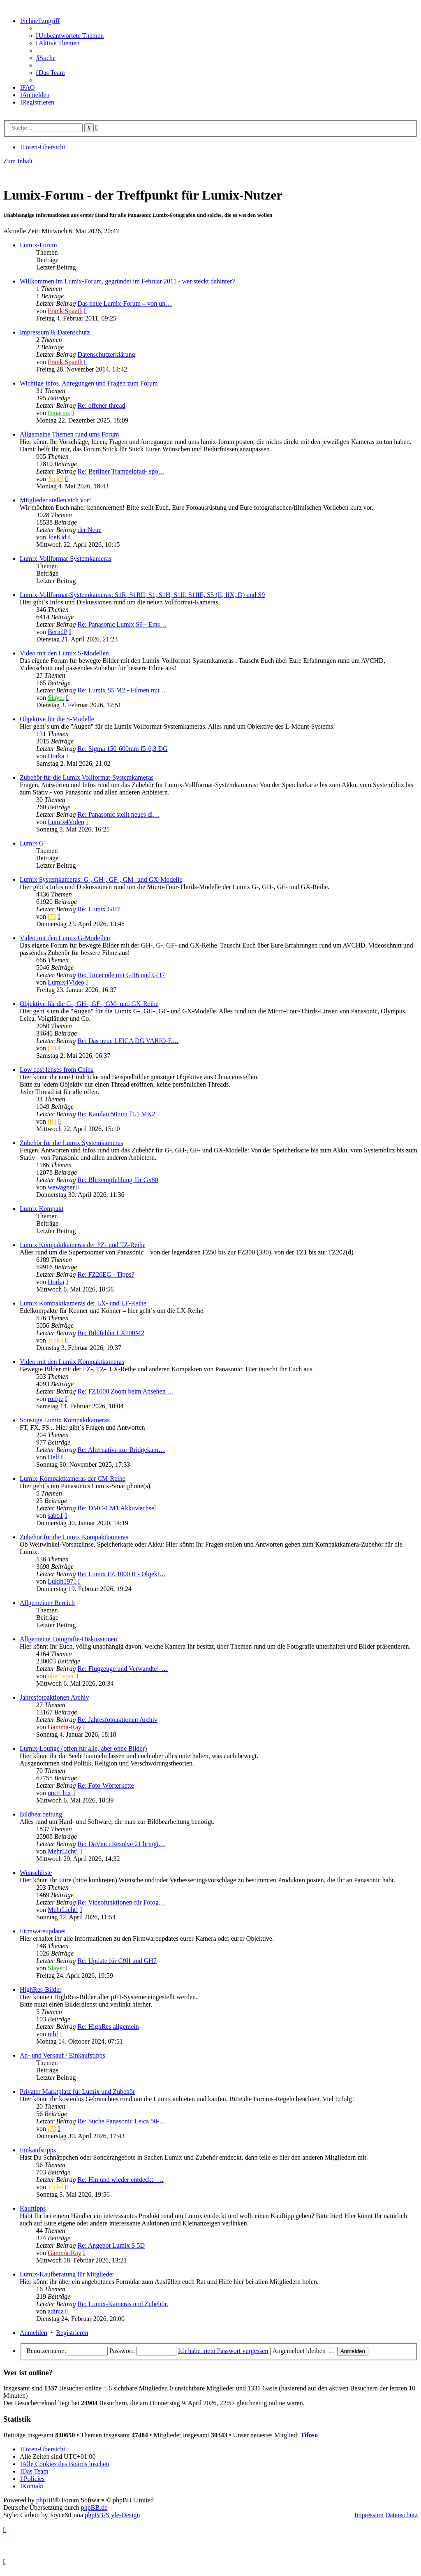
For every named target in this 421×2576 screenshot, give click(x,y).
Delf (53, 1457)
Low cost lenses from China (57, 1069)
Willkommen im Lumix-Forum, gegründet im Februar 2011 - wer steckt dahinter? (127, 281)
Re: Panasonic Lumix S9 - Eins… (121, 624)
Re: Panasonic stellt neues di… (118, 814)
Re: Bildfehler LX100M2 (110, 1332)
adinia (56, 2311)
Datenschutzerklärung (106, 354)
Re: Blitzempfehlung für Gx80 (117, 1179)
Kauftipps (33, 2208)
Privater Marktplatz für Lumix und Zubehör (77, 2091)
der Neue (89, 529)
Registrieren (72, 2332)
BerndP (57, 631)
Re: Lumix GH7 (98, 909)
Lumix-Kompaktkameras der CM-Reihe (72, 1478)
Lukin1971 (62, 1581)
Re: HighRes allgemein (108, 2026)
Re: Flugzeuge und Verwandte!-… (122, 1668)
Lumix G (32, 843)
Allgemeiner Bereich (47, 1602)
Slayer (56, 697)
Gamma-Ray (64, 1727)
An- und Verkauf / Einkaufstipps (62, 2055)
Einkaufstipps (38, 2149)
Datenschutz (401, 2514)
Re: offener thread (101, 405)
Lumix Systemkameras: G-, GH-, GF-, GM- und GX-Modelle (101, 879)
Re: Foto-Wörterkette (105, 1785)
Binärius (59, 412)
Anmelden (33, 2332)
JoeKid (57, 537)
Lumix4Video (66, 821)
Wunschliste (36, 1872)
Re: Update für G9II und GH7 (116, 1960)
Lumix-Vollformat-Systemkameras (65, 558)
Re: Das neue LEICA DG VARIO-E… (127, 1040)
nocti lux (59, 1792)
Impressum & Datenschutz (55, 332)
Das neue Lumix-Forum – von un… (124, 303)
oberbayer (61, 1675)
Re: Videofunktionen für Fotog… (121, 1902)
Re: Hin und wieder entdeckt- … (120, 2179)
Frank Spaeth (65, 310)
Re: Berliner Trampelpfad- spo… (120, 471)
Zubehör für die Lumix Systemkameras (71, 1142)
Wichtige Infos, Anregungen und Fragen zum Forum (89, 383)
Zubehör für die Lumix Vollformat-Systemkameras (87, 777)
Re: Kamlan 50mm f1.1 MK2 (116, 1113)
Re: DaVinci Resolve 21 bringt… (121, 1843)
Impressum (369, 2514)
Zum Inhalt (18, 161)
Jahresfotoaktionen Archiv (54, 1697)
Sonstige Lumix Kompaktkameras (65, 1420)
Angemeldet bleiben (303, 2350)
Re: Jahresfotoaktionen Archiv (117, 1719)
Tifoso (309, 2435)
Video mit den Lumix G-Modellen (65, 937)
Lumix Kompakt (41, 1208)
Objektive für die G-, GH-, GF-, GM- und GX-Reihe (89, 1003)
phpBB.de (94, 2507)
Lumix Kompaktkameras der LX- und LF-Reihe (83, 1303)
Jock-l (56, 478)
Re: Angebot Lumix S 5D (111, 2245)
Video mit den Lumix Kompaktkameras (72, 1361)
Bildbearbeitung (41, 1814)
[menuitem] (70, 35)
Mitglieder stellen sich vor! (55, 500)
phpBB (45, 2500)
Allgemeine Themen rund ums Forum (69, 434)
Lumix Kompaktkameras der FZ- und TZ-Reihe (83, 1244)
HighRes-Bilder (40, 1989)
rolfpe (55, 1398)
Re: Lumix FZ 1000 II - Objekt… (121, 1573)
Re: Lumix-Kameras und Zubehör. (122, 2303)
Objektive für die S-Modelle (57, 718)
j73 (52, 916)
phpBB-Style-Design (112, 2514)
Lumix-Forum (38, 245)
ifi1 (52, 1121)
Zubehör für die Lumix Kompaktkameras (74, 1536)
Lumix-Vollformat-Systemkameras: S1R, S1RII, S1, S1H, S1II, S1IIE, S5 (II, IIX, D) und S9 (142, 594)
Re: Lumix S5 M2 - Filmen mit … (122, 690)
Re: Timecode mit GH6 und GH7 (121, 974)
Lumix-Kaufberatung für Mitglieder (67, 2274)
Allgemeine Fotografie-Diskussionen (68, 1638)
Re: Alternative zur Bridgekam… (121, 1449)
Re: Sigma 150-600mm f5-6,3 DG (122, 748)
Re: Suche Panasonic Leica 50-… (121, 2121)
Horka (56, 756)
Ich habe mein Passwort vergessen (223, 2350)
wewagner (61, 1187)
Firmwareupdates (42, 1931)
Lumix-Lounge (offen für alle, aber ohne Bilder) (83, 1748)
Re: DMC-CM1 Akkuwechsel (116, 1508)
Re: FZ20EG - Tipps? (105, 1274)
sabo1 (55, 1515)
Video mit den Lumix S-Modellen (64, 653)
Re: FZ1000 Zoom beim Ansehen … (125, 1391)
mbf (53, 2033)
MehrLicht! (63, 1851)
